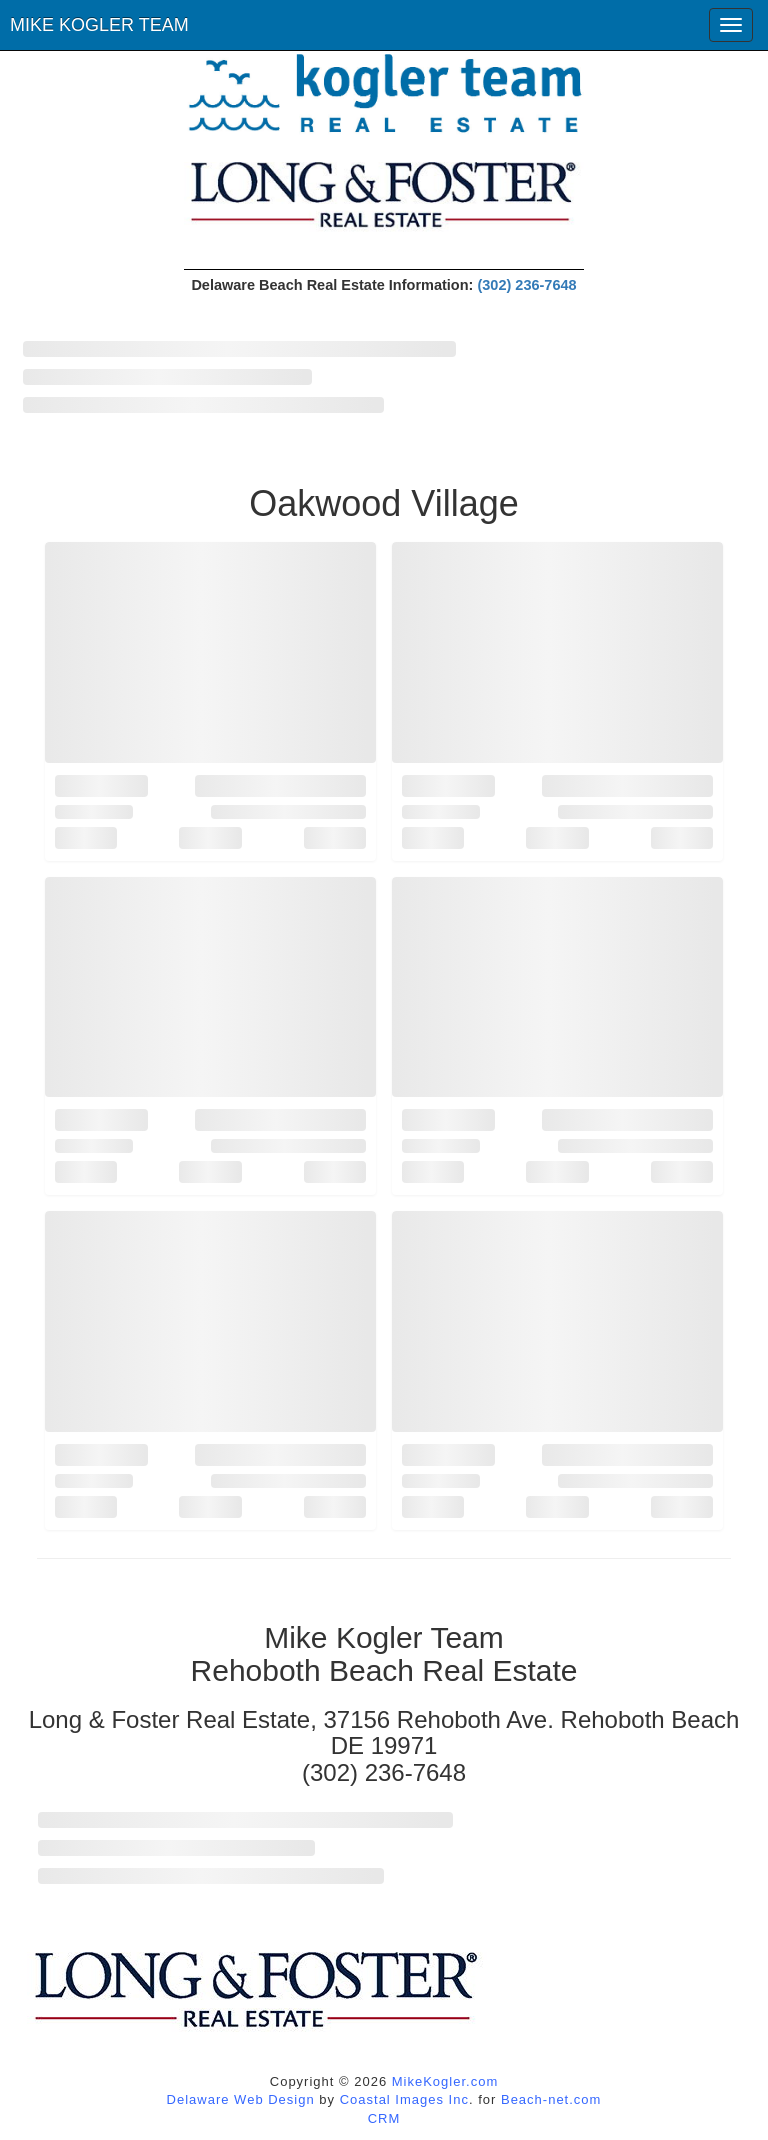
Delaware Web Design (241, 2099)
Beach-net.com (551, 2099)
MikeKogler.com (445, 2081)
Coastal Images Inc (404, 2099)
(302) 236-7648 (526, 285)
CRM (384, 2118)
